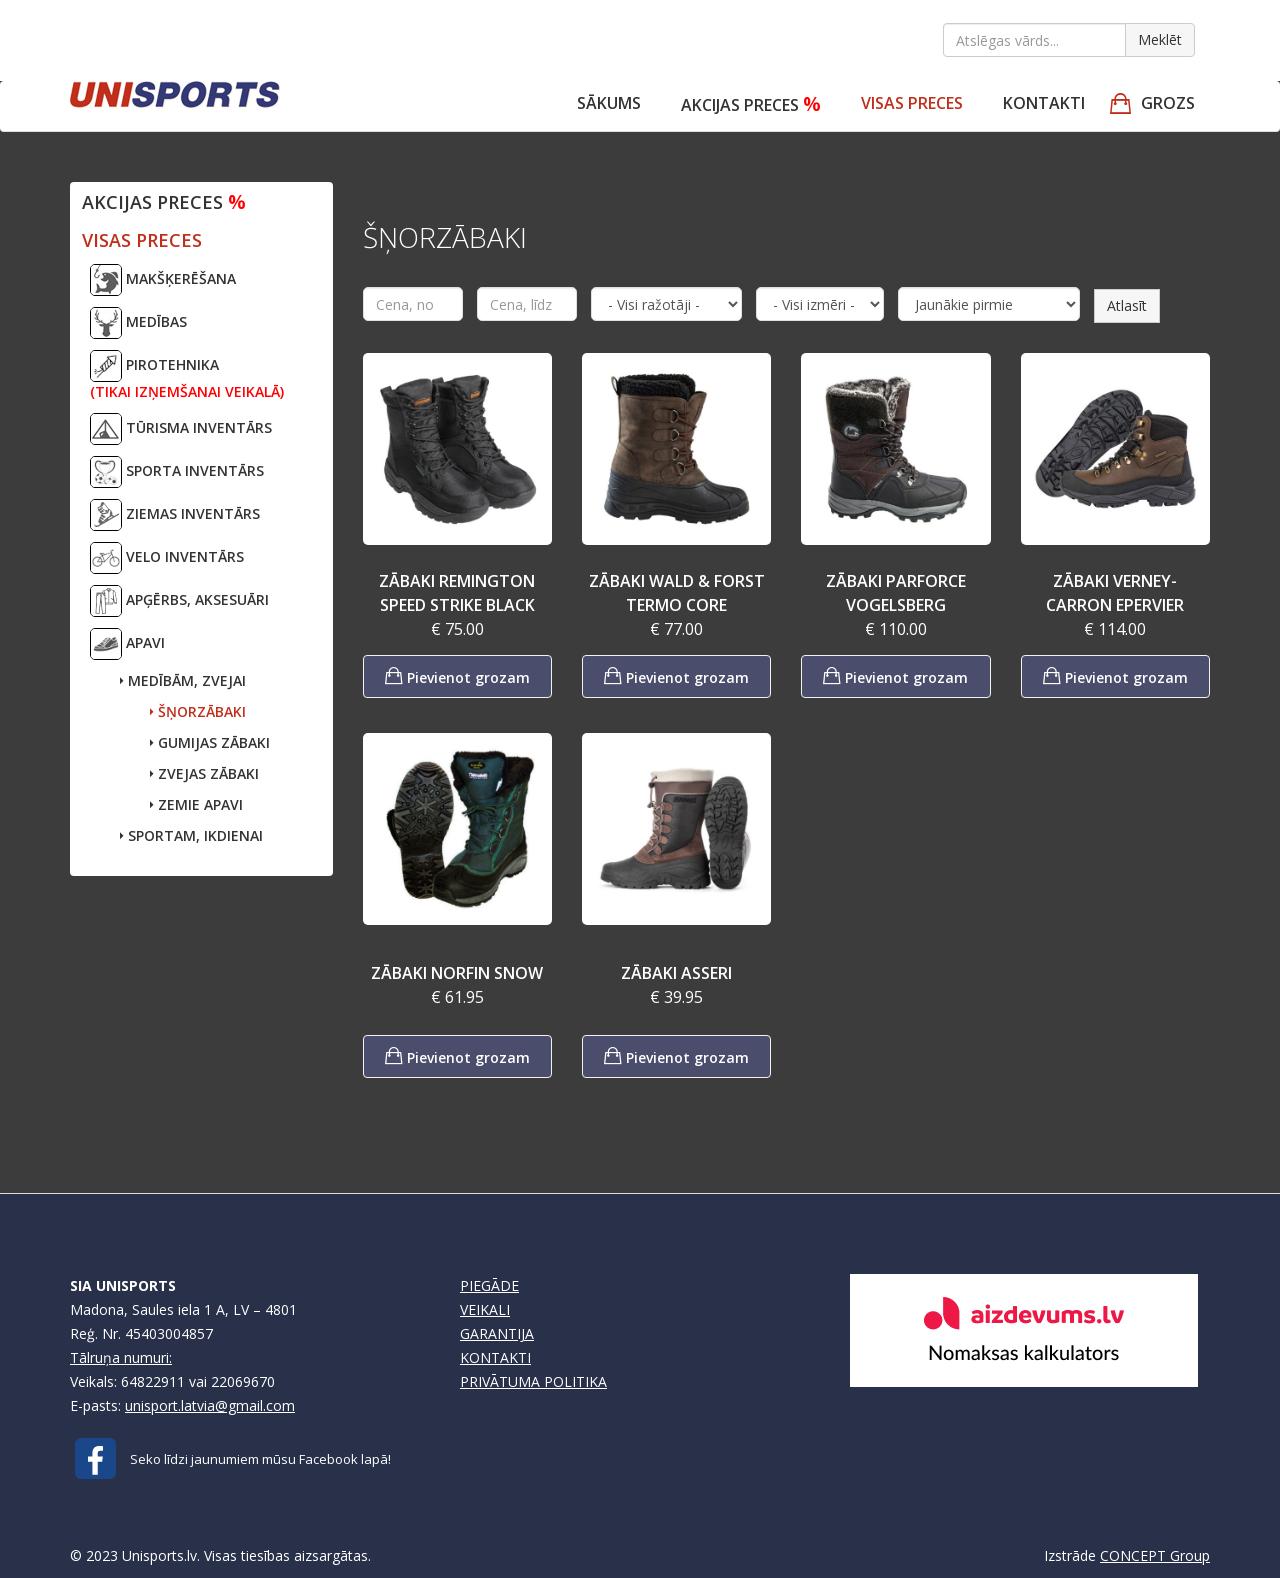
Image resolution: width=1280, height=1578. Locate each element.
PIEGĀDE (489, 1285)
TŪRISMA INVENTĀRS (181, 429)
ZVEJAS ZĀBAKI (204, 773)
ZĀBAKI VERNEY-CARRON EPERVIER (1115, 593)
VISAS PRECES (912, 103)
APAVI (127, 644)
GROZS (1168, 103)
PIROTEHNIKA (187, 375)
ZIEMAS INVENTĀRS (175, 515)
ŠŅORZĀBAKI (198, 711)
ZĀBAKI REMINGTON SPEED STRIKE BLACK (457, 593)
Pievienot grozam (457, 675)
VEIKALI (485, 1309)
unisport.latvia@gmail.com (210, 1405)
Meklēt (1160, 39)
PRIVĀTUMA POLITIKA (533, 1381)
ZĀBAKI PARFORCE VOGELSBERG (896, 593)
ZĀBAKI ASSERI (676, 973)
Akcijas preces (751, 103)
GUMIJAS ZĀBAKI (210, 742)
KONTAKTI (495, 1357)
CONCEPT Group (1155, 1555)
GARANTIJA (497, 1333)
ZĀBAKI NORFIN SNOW (457, 973)
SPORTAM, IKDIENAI (191, 835)
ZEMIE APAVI (196, 804)
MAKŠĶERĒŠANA (163, 280)
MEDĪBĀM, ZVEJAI (183, 680)
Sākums (609, 103)
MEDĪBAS (138, 323)
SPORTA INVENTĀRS (177, 472)
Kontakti (1044, 103)
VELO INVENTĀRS (167, 558)
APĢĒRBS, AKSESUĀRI (179, 601)
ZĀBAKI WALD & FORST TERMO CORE (677, 593)
